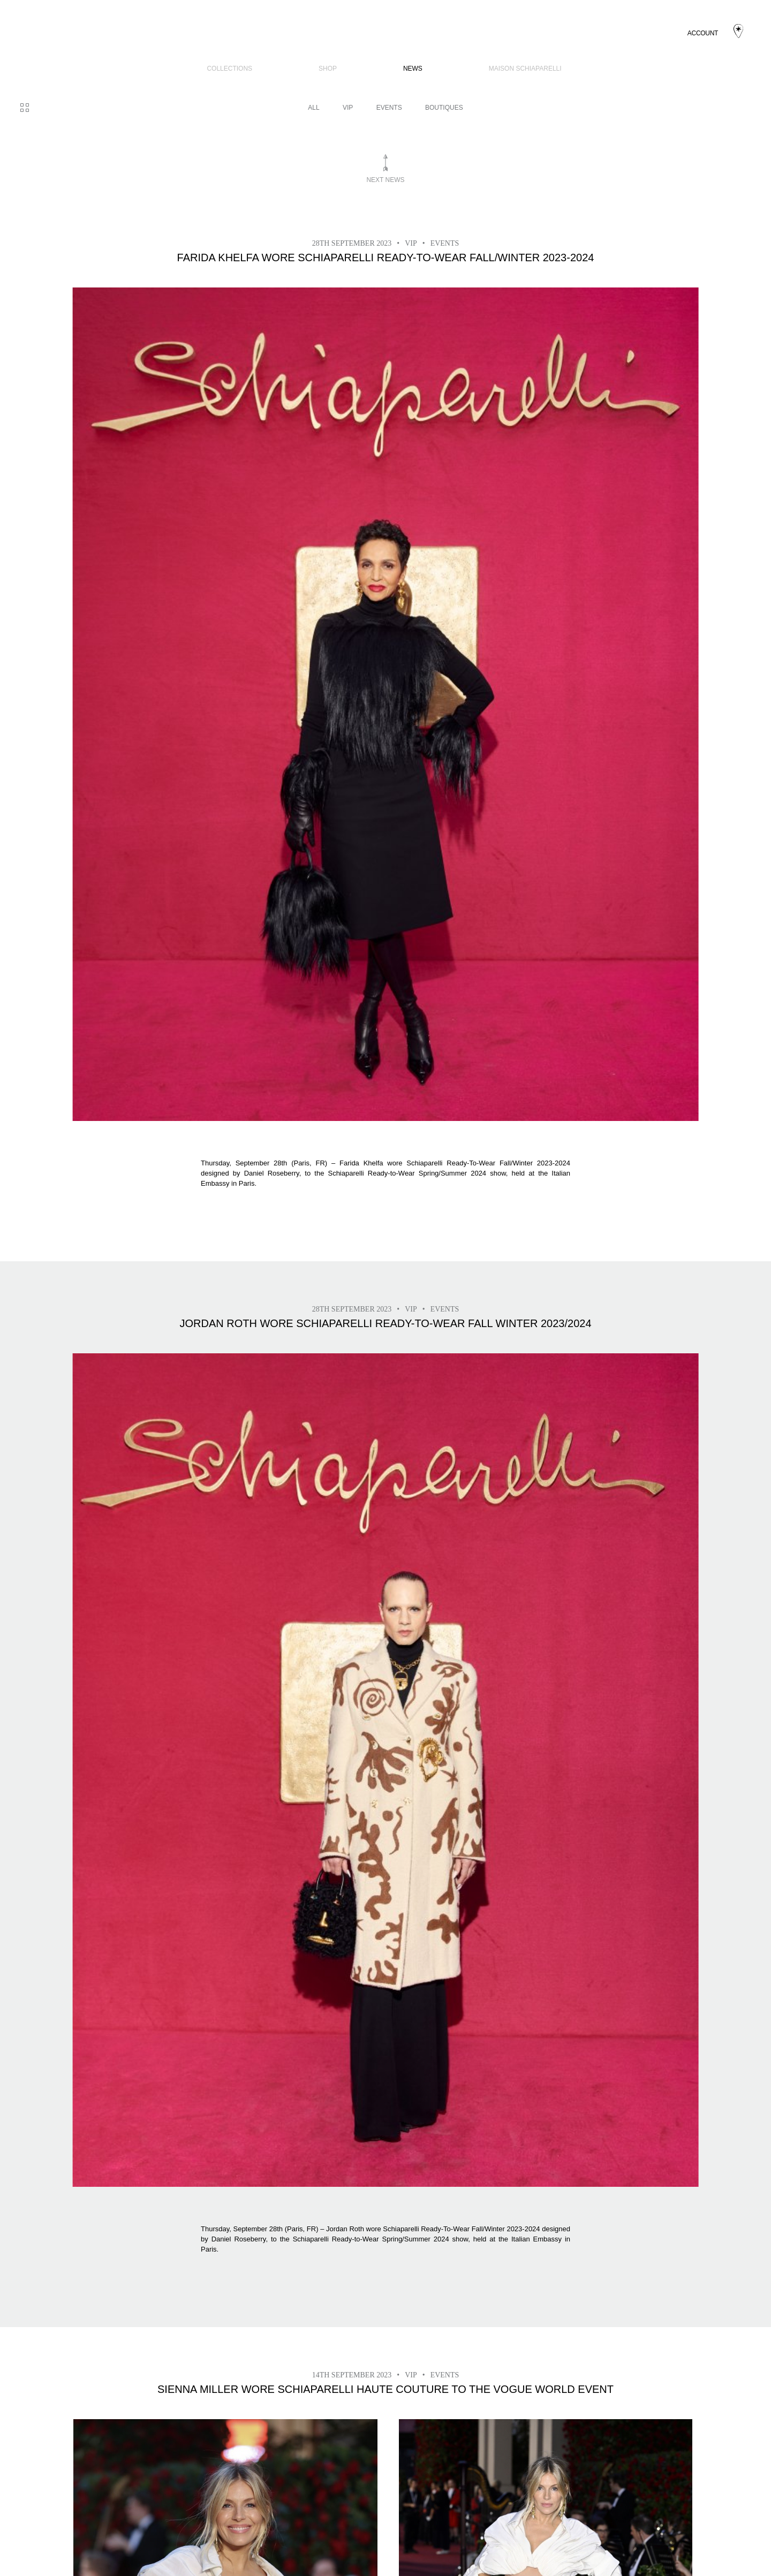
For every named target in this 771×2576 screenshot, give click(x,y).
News (412, 68)
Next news (385, 180)
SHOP (328, 68)
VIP (348, 107)
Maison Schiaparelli (525, 68)
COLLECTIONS (229, 68)
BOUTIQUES (444, 107)
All (313, 107)
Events (389, 107)
